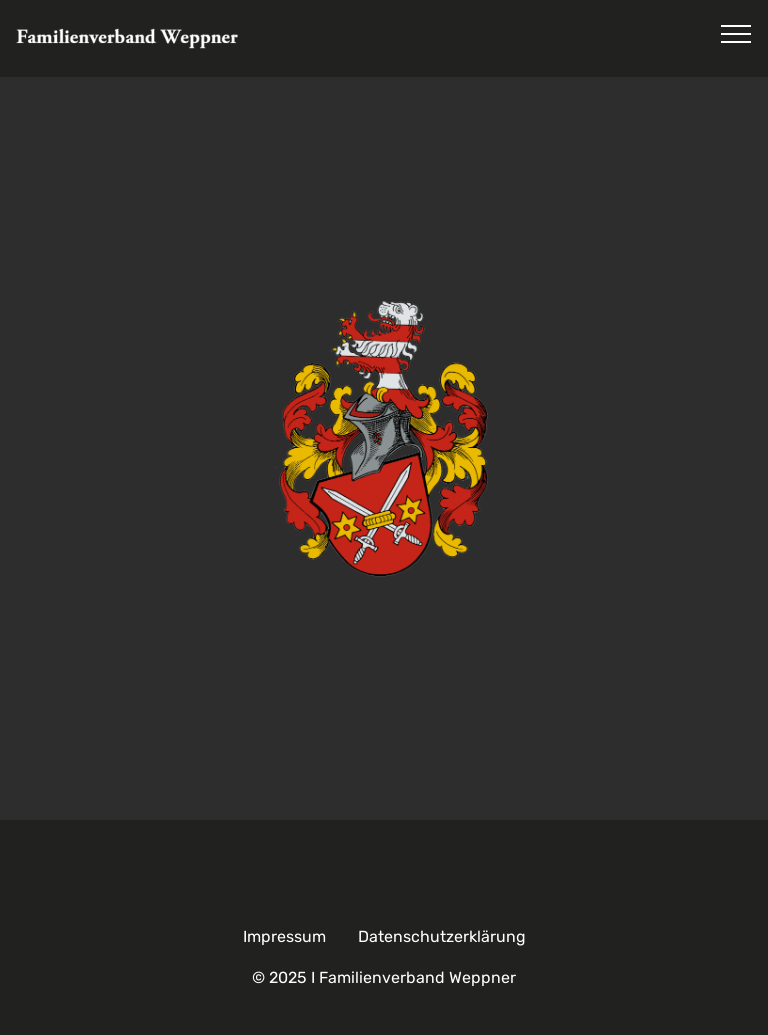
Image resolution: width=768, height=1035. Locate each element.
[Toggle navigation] (736, 33)
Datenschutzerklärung (442, 936)
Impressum (284, 936)
